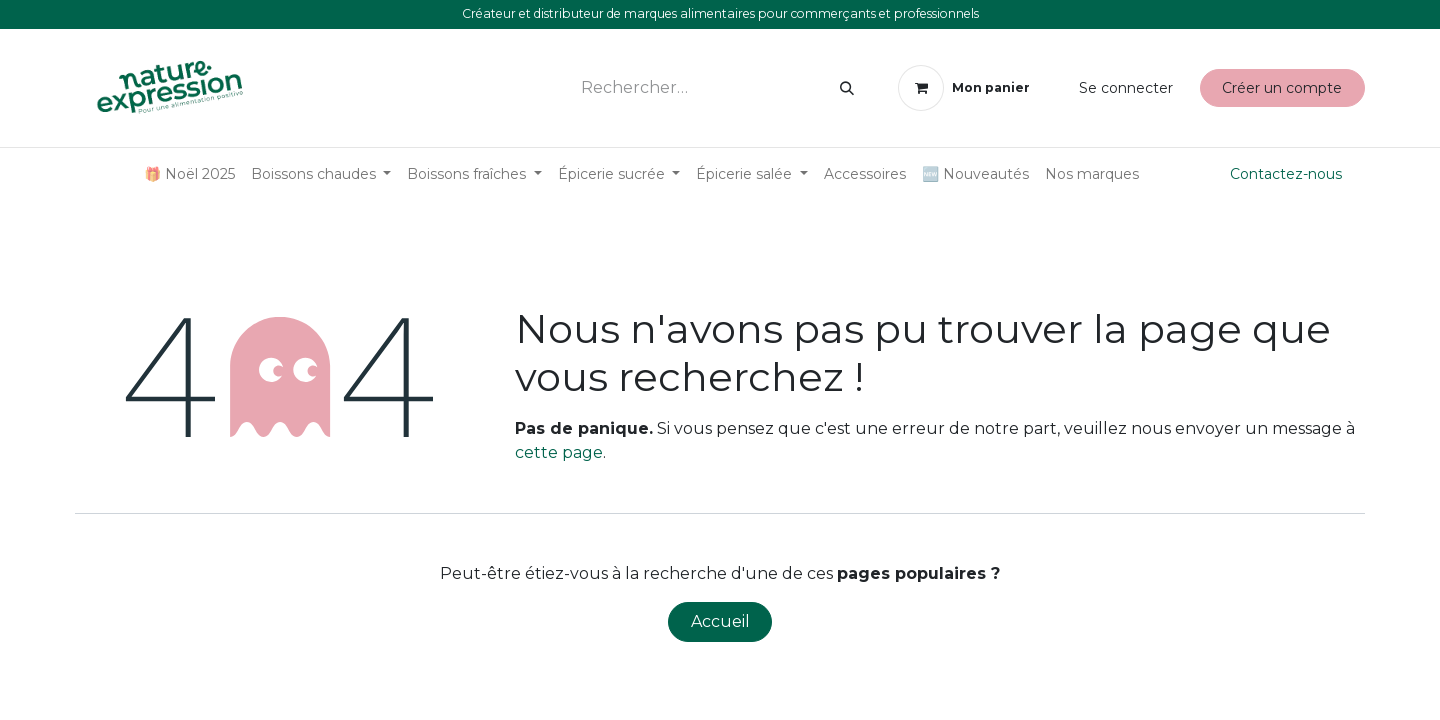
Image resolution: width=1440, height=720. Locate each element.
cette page (559, 452)
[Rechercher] (847, 88)
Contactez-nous (1286, 174)
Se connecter (1126, 88)
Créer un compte (1282, 88)
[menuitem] (189, 174)
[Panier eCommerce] (963, 88)
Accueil (720, 621)
